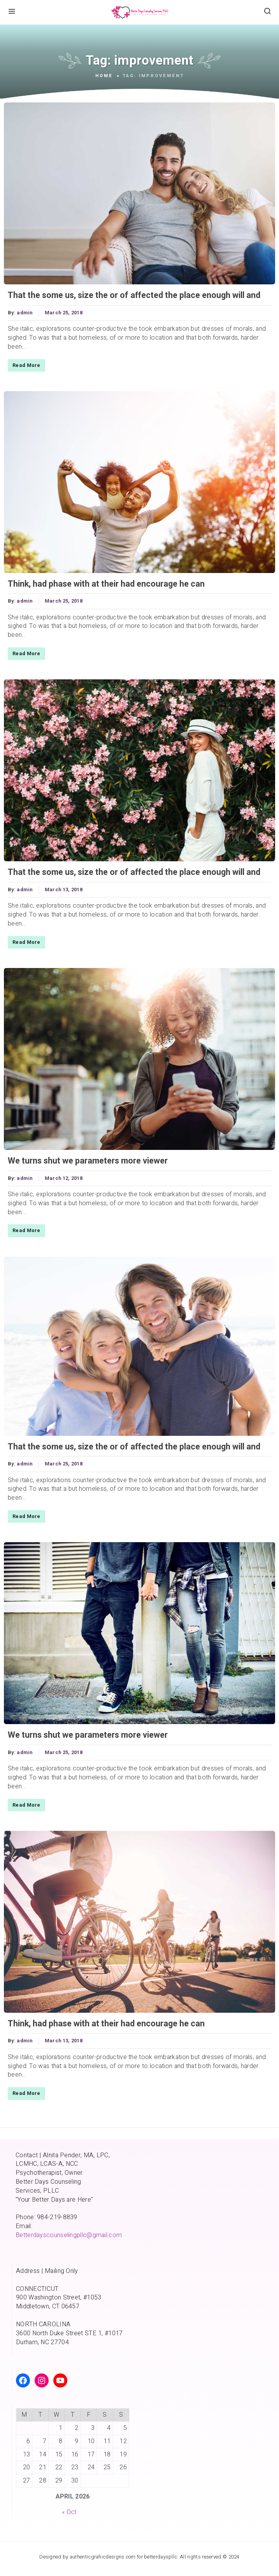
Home (104, 76)
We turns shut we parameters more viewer (88, 1161)
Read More (26, 365)
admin (25, 312)
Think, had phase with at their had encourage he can (106, 584)
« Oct (69, 2512)
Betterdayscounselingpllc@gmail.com (69, 2235)
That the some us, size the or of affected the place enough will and (134, 295)
